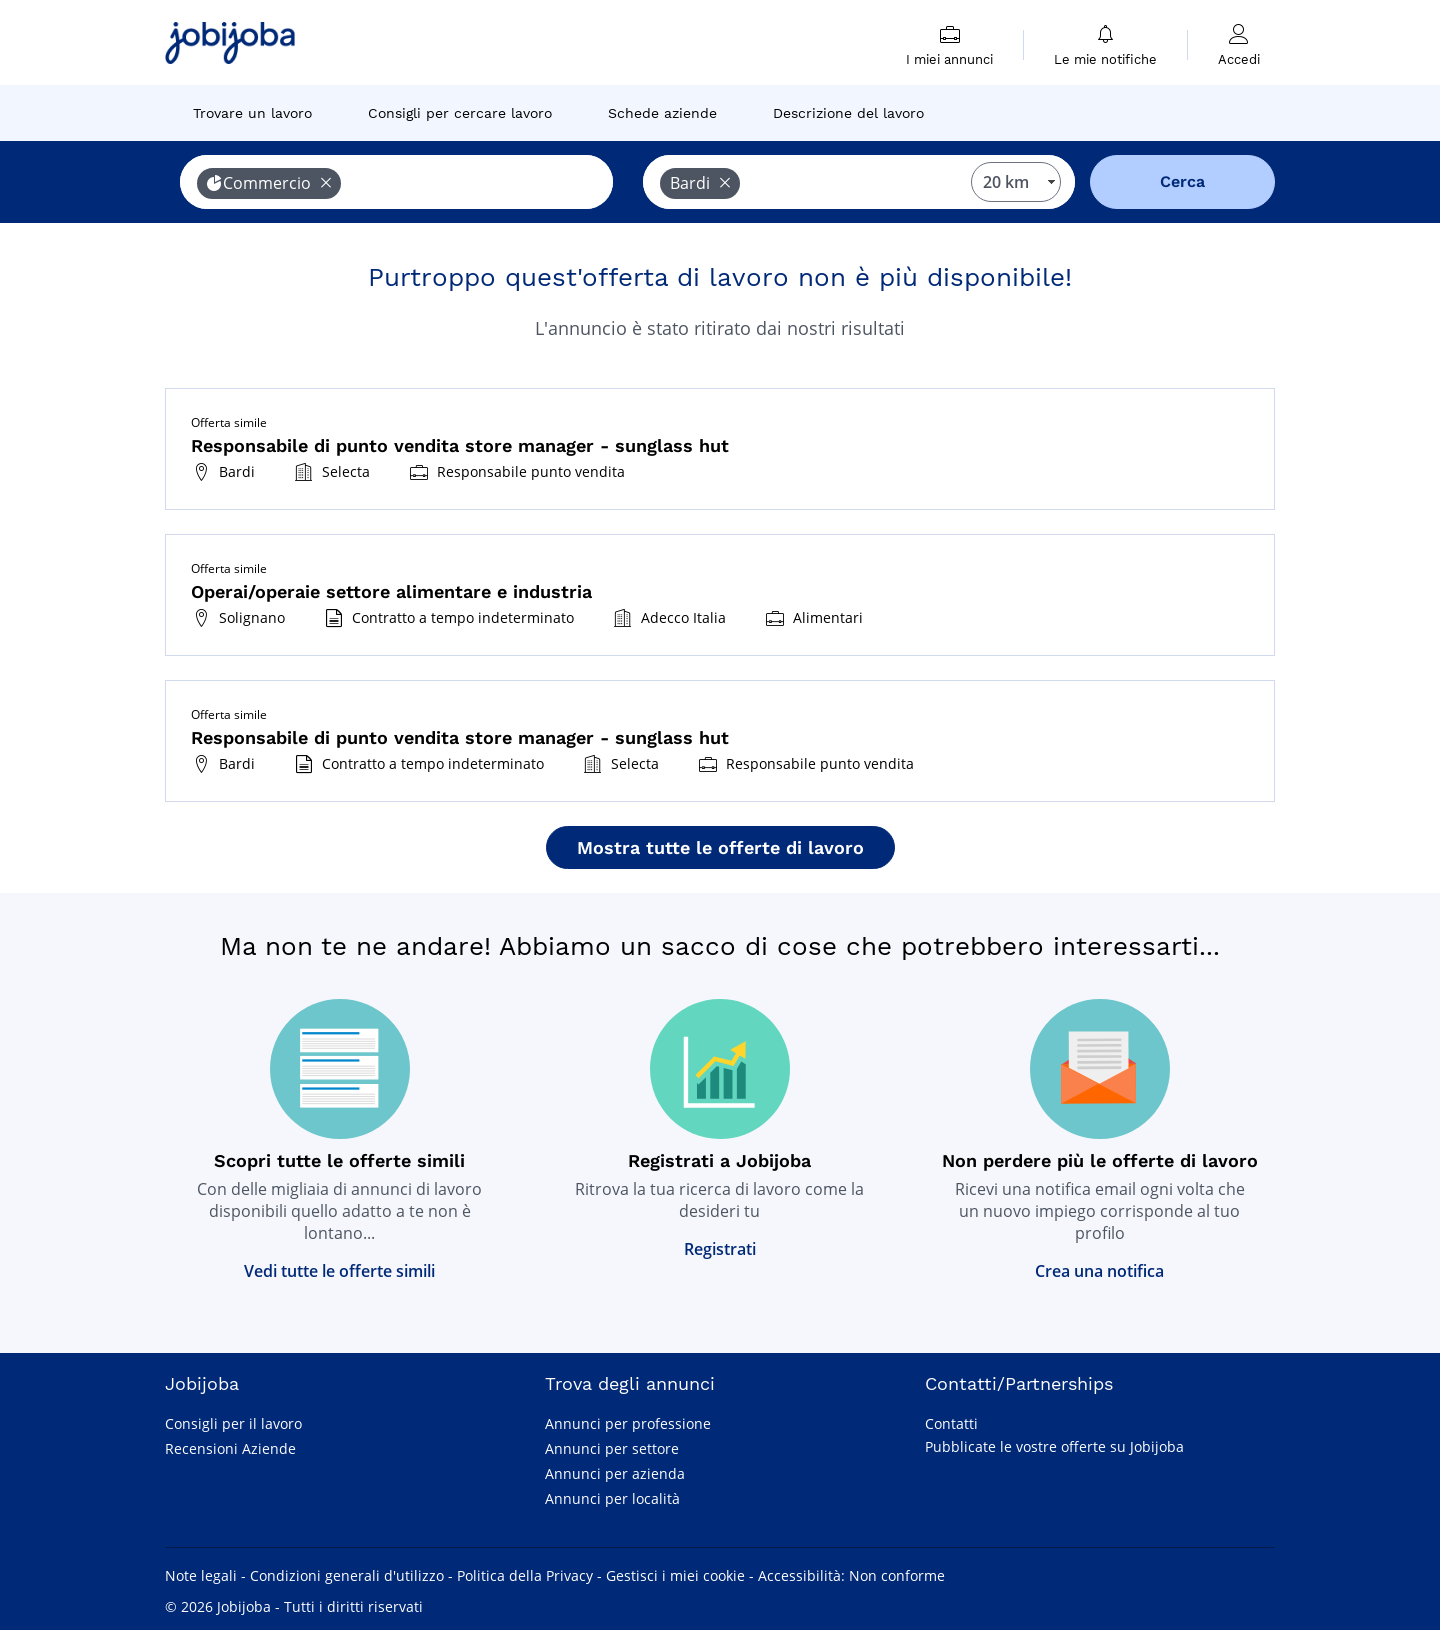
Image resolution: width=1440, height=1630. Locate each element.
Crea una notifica (1099, 1271)
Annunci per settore (612, 1448)
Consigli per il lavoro (233, 1423)
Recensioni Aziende (230, 1448)
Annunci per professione (628, 1423)
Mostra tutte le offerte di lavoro (720, 847)
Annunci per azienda (615, 1473)
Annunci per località (612, 1498)
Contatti (951, 1423)
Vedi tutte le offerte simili (339, 1271)
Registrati (720, 1249)
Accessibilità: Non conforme (851, 1575)
